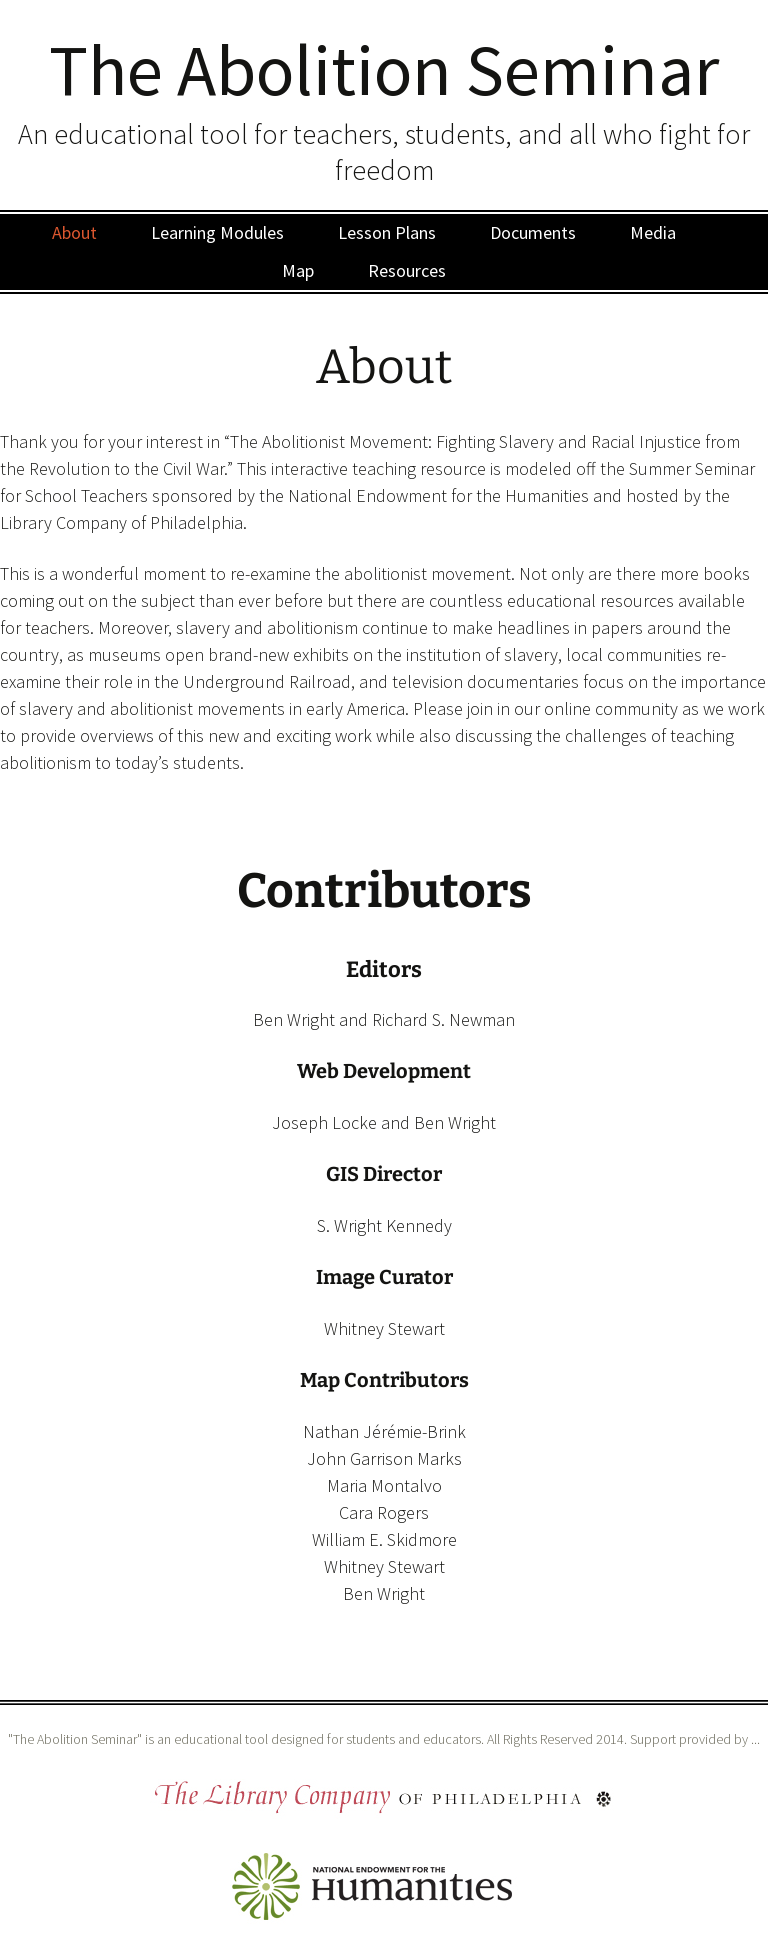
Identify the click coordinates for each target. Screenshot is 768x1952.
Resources (407, 270)
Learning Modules (217, 232)
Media (653, 232)
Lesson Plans (387, 232)
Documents (533, 232)
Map (298, 270)
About (74, 232)
